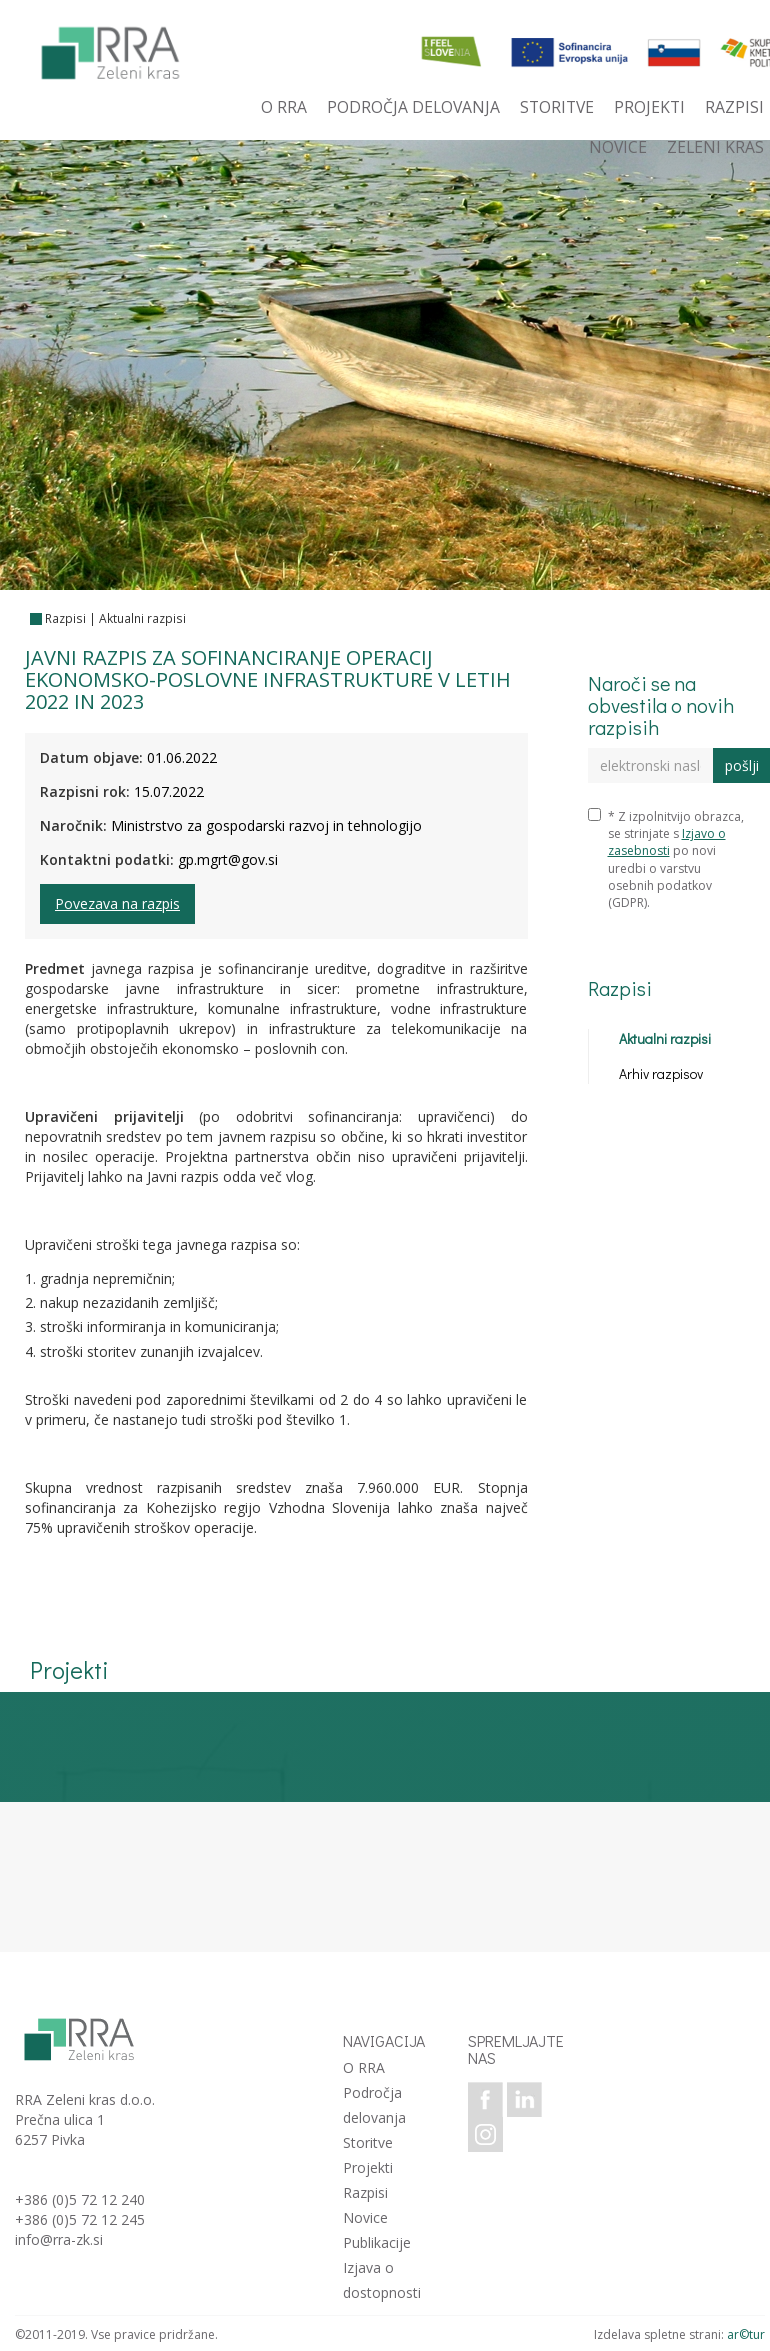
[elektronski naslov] (651, 765)
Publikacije (377, 2242)
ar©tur (746, 2334)
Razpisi (65, 618)
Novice (365, 2217)
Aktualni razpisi (142, 618)
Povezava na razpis (117, 903)
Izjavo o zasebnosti (667, 842)
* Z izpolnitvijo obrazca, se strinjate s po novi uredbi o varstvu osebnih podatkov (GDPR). (666, 859)
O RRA (364, 2067)
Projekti (368, 2167)
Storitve (368, 2142)
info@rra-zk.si (59, 2239)
